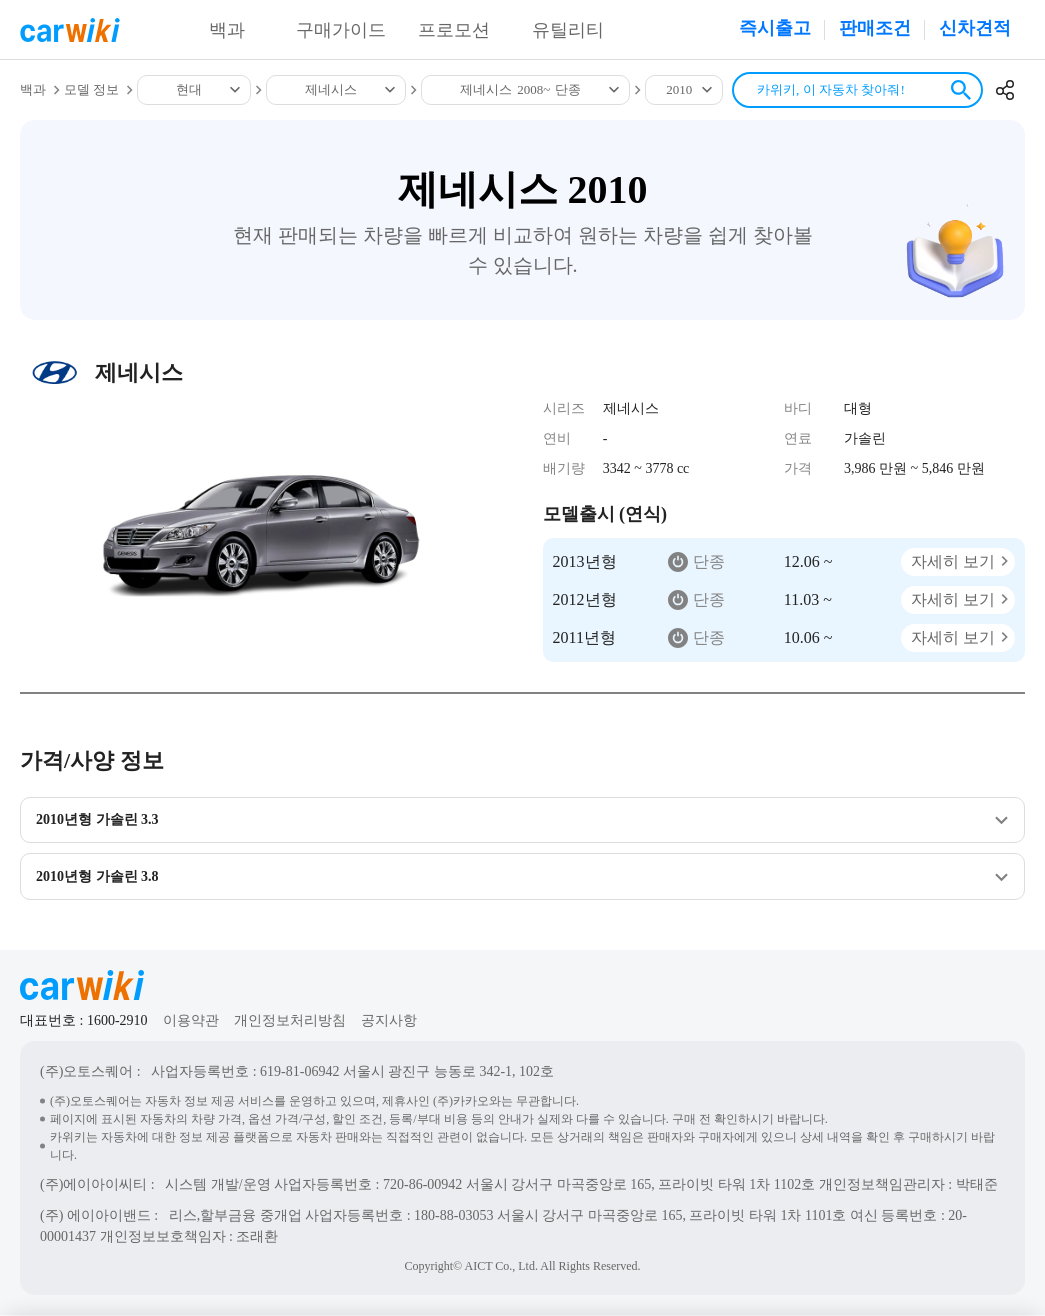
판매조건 (875, 28)
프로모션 (454, 30)
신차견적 (975, 28)
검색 (961, 90)
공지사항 (389, 1021)
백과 (227, 30)
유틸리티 (568, 30)
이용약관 (191, 1021)
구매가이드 (341, 30)
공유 (1005, 90)
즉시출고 (775, 28)
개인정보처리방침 (290, 1021)
